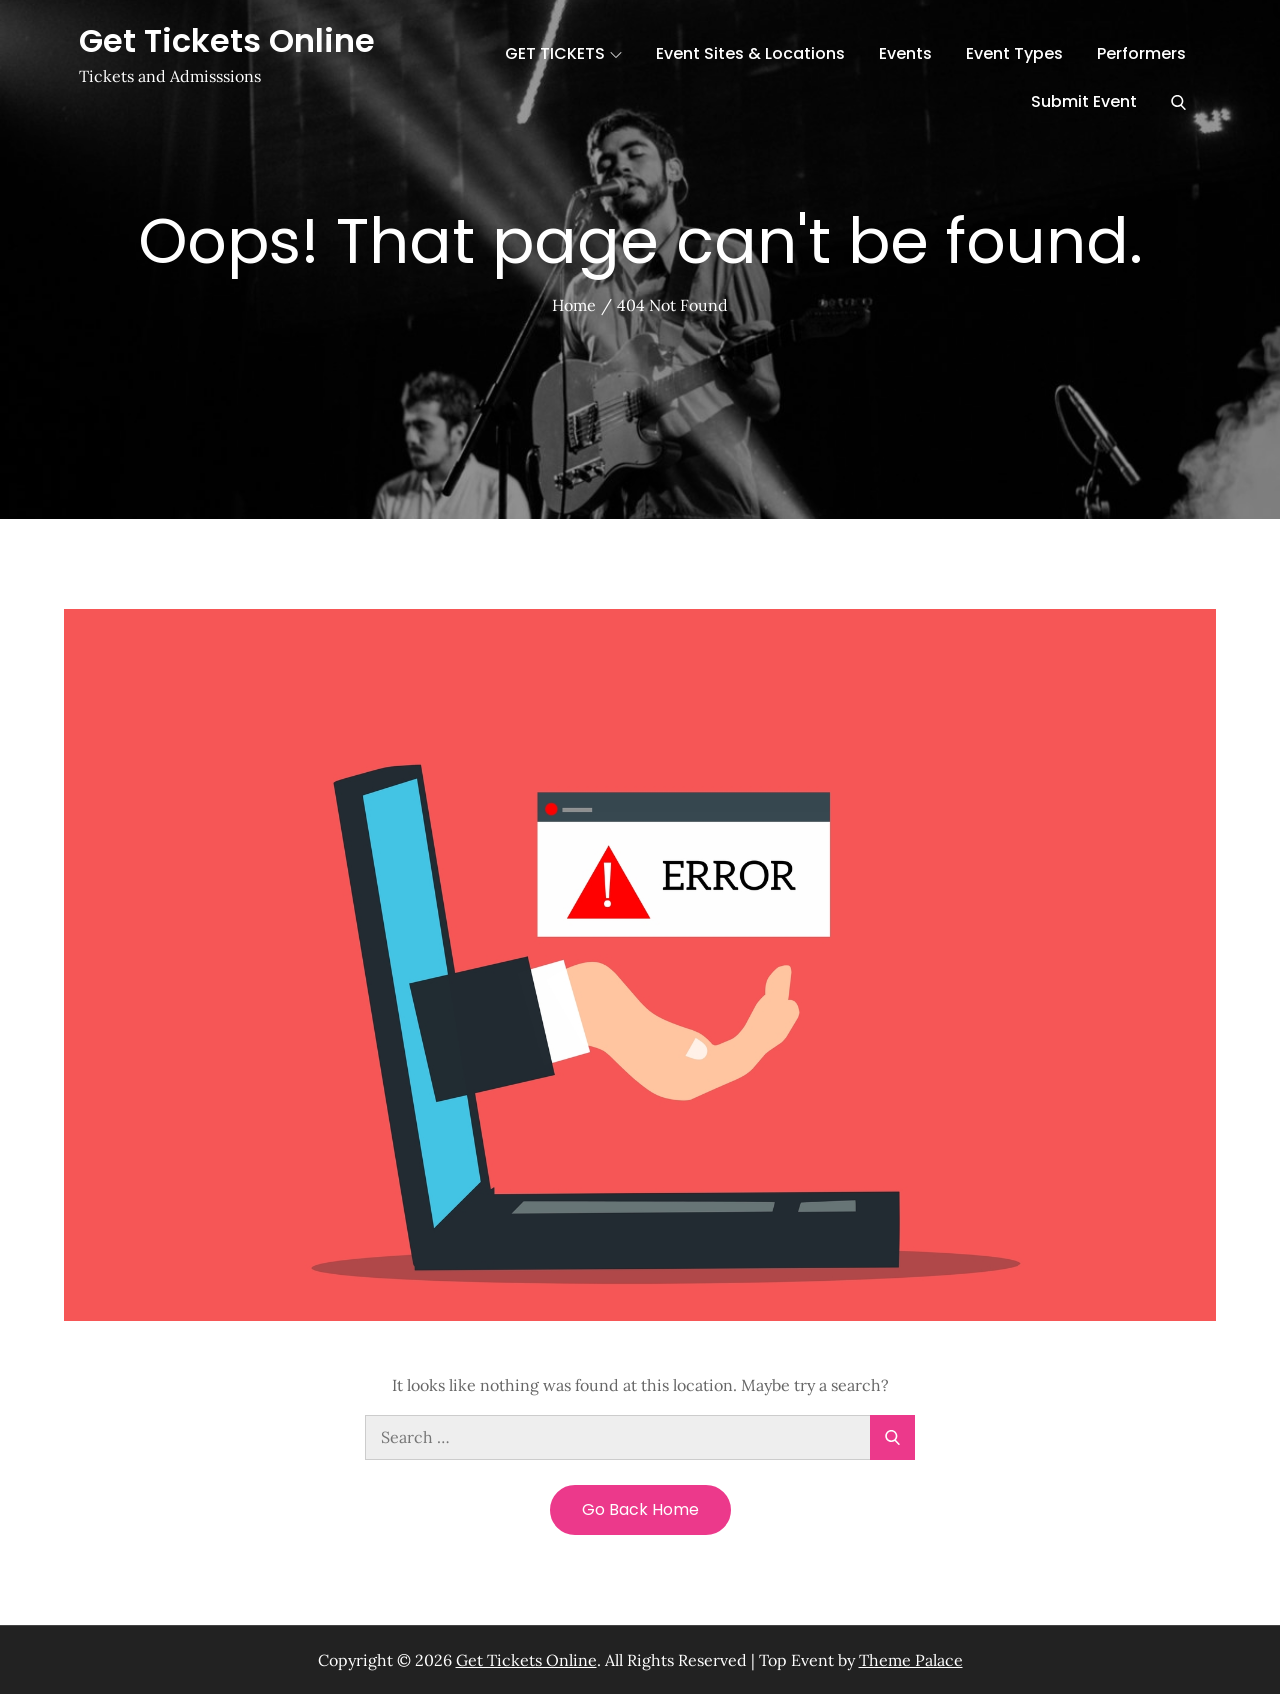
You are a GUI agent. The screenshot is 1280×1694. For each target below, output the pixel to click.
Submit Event (1084, 101)
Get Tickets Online (227, 40)
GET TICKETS (563, 53)
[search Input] (640, 1437)
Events (905, 53)
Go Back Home (640, 1509)
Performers (1141, 53)
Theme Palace (911, 1660)
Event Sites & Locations (750, 53)
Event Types (1014, 53)
